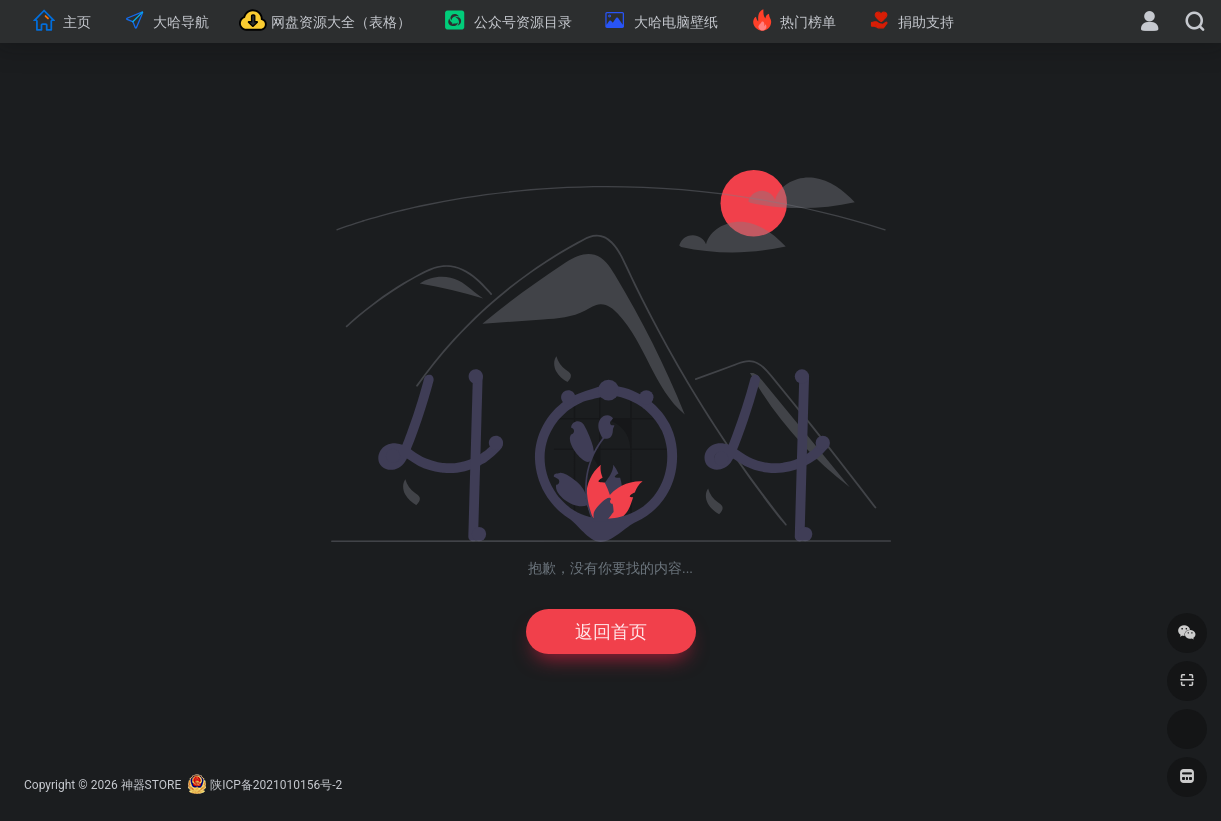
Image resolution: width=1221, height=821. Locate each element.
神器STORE (151, 785)
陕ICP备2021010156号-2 (276, 785)
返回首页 (611, 631)
